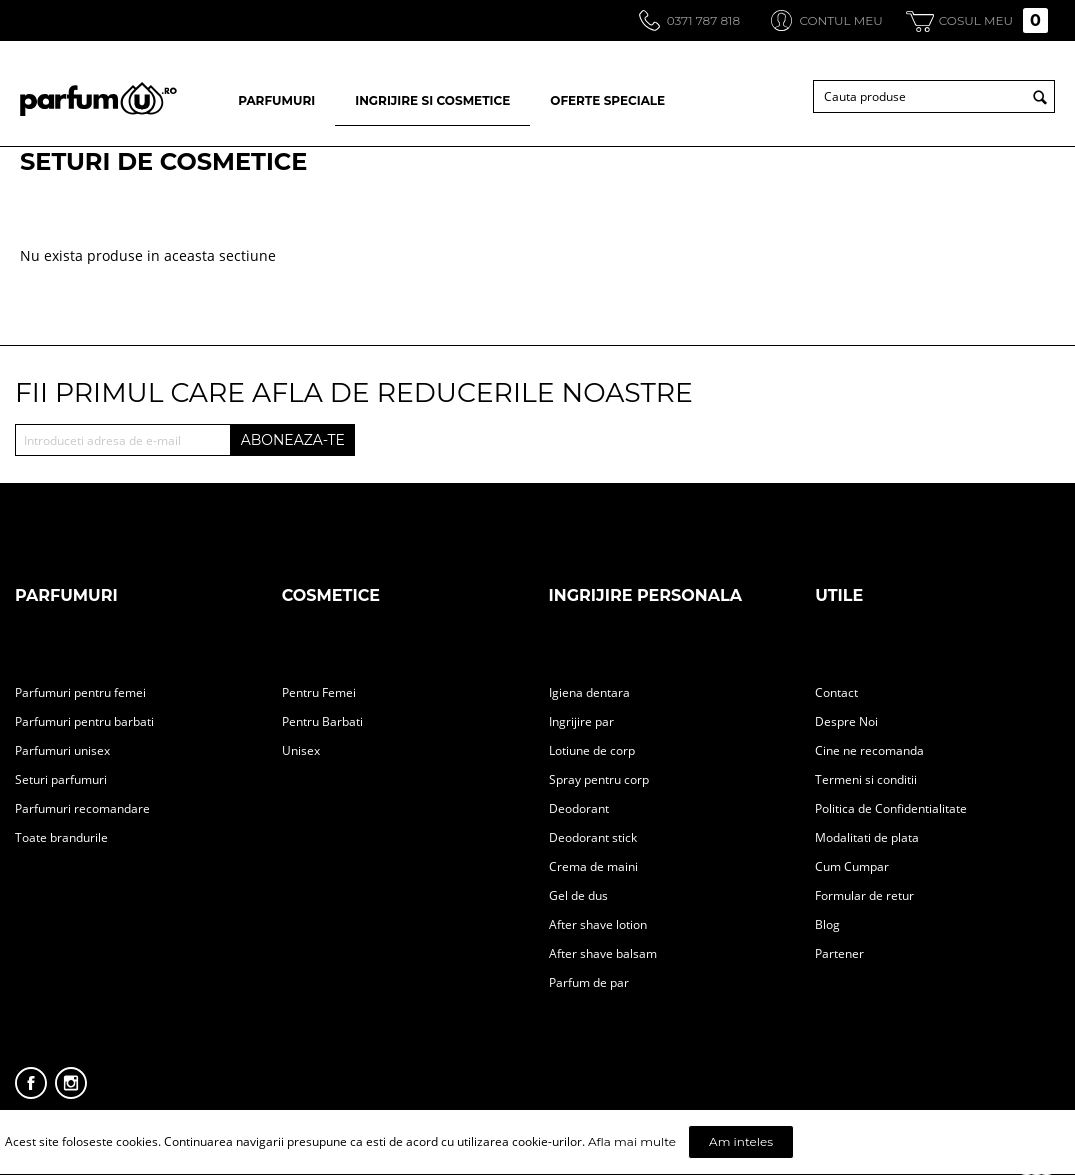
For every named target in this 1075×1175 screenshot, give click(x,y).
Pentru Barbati (322, 721)
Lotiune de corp (592, 750)
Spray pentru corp (599, 779)
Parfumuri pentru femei (80, 692)
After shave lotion (598, 924)
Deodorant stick (593, 837)
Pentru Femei (319, 692)
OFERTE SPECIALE (607, 100)
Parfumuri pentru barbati (84, 721)
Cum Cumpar (852, 866)
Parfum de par (589, 982)
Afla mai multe (632, 1141)
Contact (836, 692)
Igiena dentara (589, 692)
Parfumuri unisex (62, 750)
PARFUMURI (276, 100)
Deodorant (579, 808)
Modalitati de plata (867, 837)
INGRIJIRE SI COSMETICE (432, 100)
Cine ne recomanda (869, 750)
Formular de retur (864, 895)
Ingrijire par (581, 721)
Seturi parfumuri (61, 779)
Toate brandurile (61, 837)
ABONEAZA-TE (293, 440)
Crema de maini (593, 866)
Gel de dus (578, 895)
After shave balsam (603, 953)
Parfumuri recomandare (82, 808)
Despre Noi (846, 721)
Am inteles (741, 1141)
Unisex (301, 750)
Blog (827, 924)
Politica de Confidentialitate (891, 808)
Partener (839, 953)
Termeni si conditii (866, 779)
